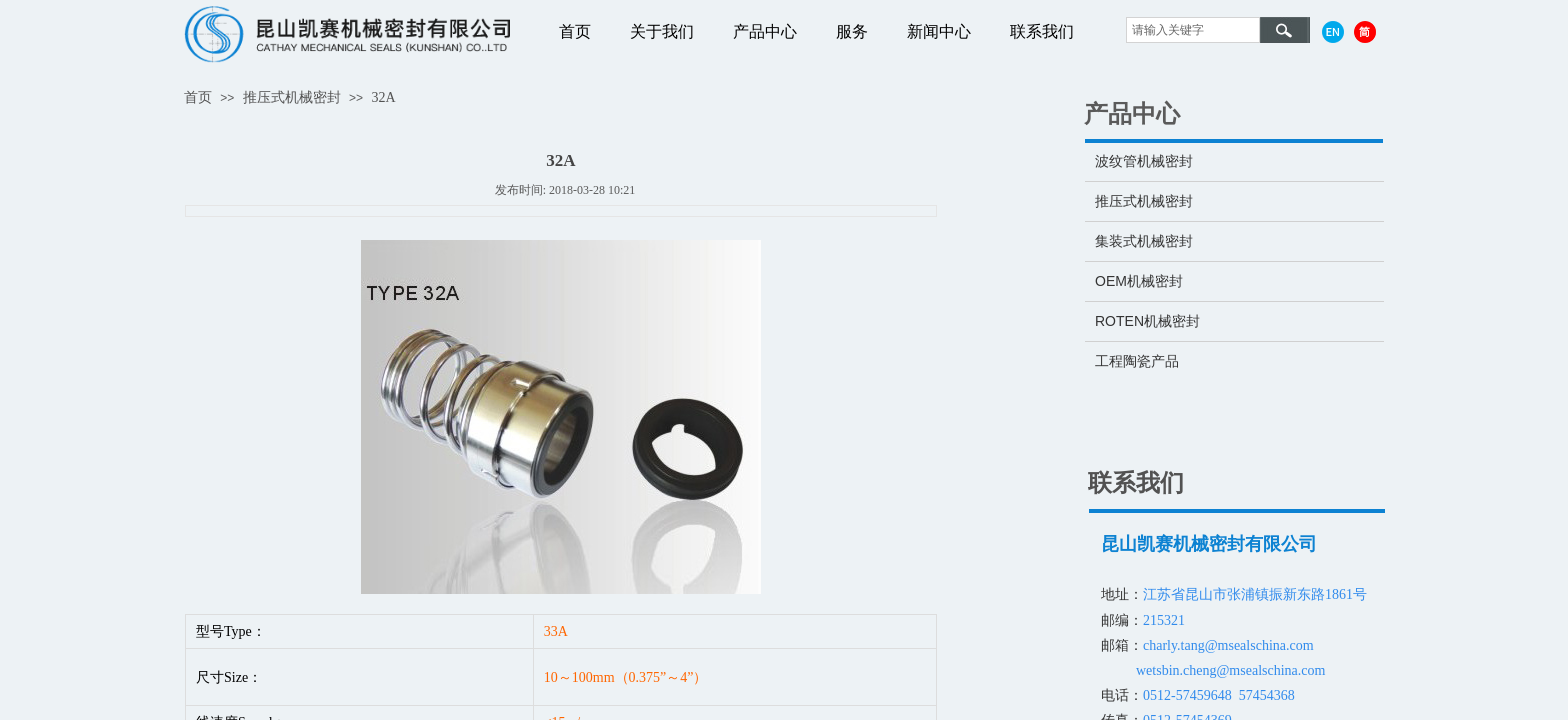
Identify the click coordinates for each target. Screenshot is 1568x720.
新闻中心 (939, 31)
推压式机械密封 (292, 97)
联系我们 (1042, 31)
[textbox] (1193, 30)
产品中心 (765, 31)
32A (383, 97)
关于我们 (662, 31)
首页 (575, 31)
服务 (852, 31)
